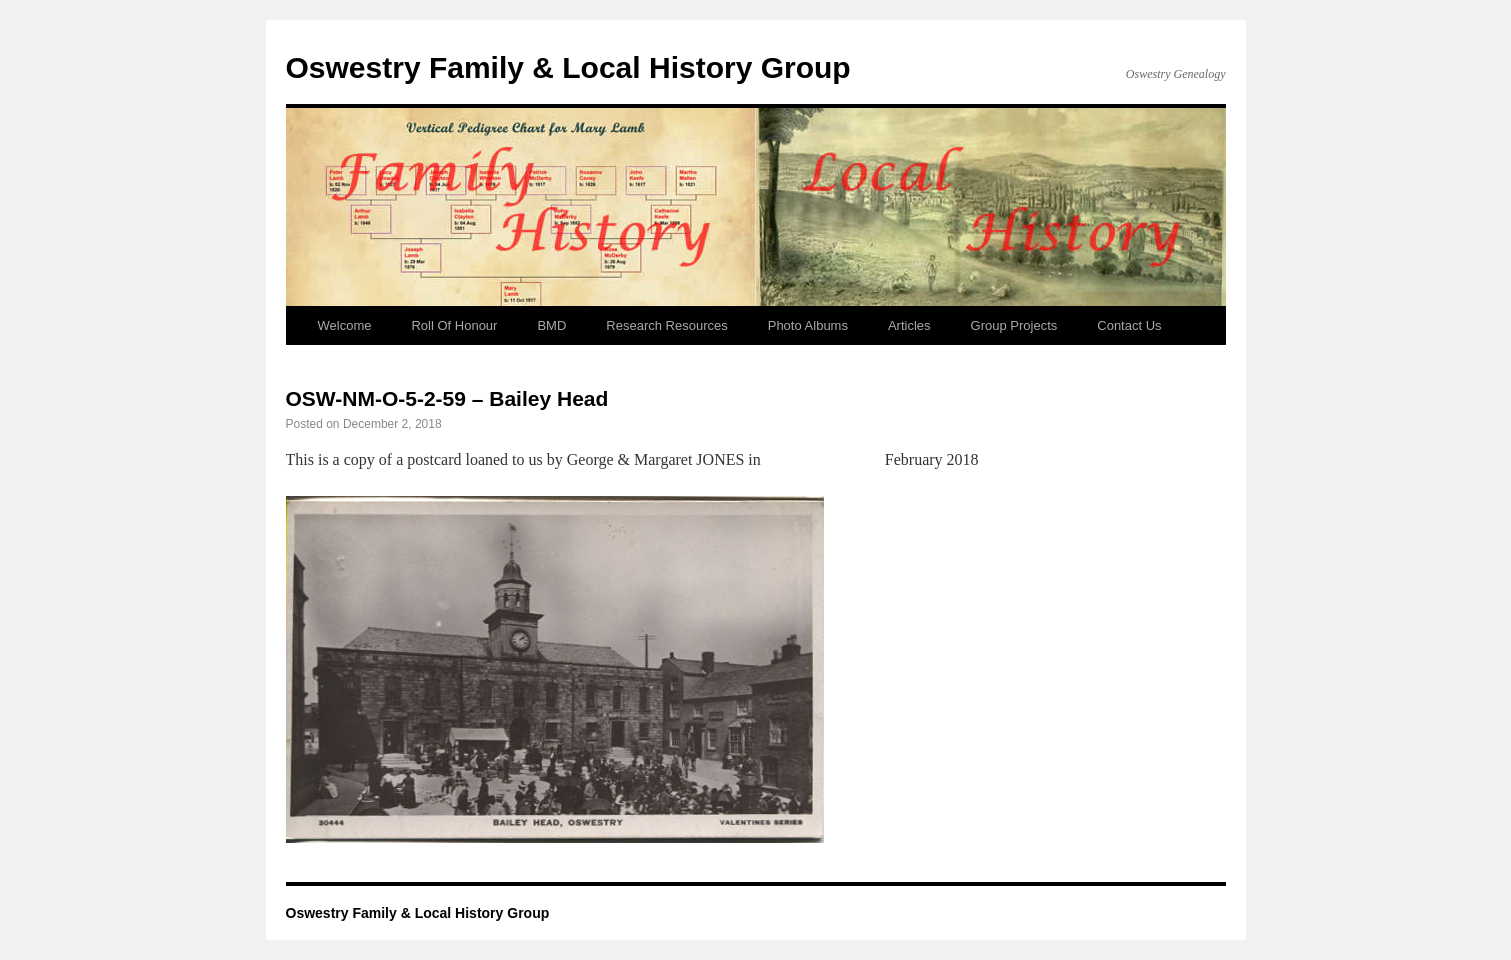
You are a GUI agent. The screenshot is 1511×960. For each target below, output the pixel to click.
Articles (909, 325)
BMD (551, 325)
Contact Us (1129, 325)
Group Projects (1014, 325)
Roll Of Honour (454, 325)
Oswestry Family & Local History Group (568, 67)
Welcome (345, 325)
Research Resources (666, 325)
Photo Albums (808, 325)
